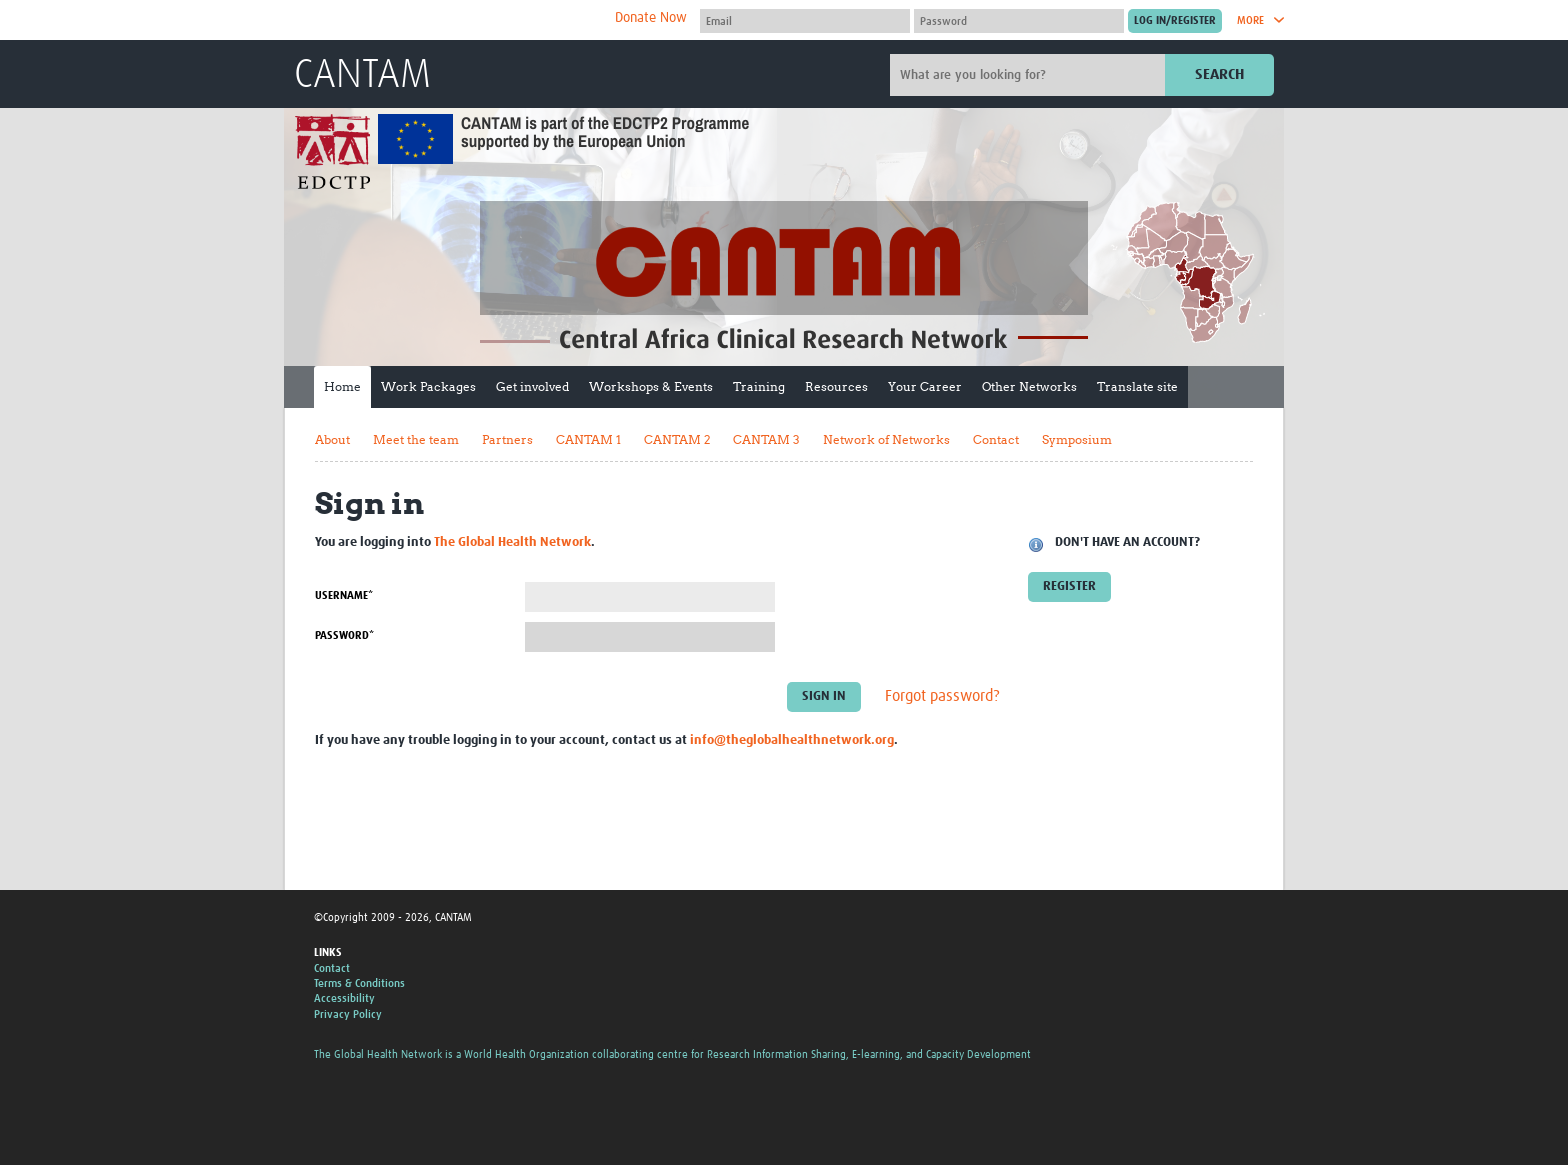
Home (342, 386)
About (332, 439)
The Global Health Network (443, 20)
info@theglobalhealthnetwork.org (792, 740)
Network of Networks (886, 439)
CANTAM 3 (766, 439)
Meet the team (416, 439)
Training (759, 386)
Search (1219, 74)
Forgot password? (942, 696)
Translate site (1137, 386)
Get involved (532, 386)
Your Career (925, 386)
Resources (836, 386)
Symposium (1077, 439)
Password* (344, 635)
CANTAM (362, 76)
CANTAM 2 (677, 439)
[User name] (805, 21)
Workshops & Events (651, 386)
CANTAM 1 (588, 439)
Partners (507, 439)
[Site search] (1030, 75)
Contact (996, 439)
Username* (344, 595)
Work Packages (428, 386)
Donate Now (651, 18)
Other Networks (1029, 386)
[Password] (1019, 21)
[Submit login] (1175, 21)
